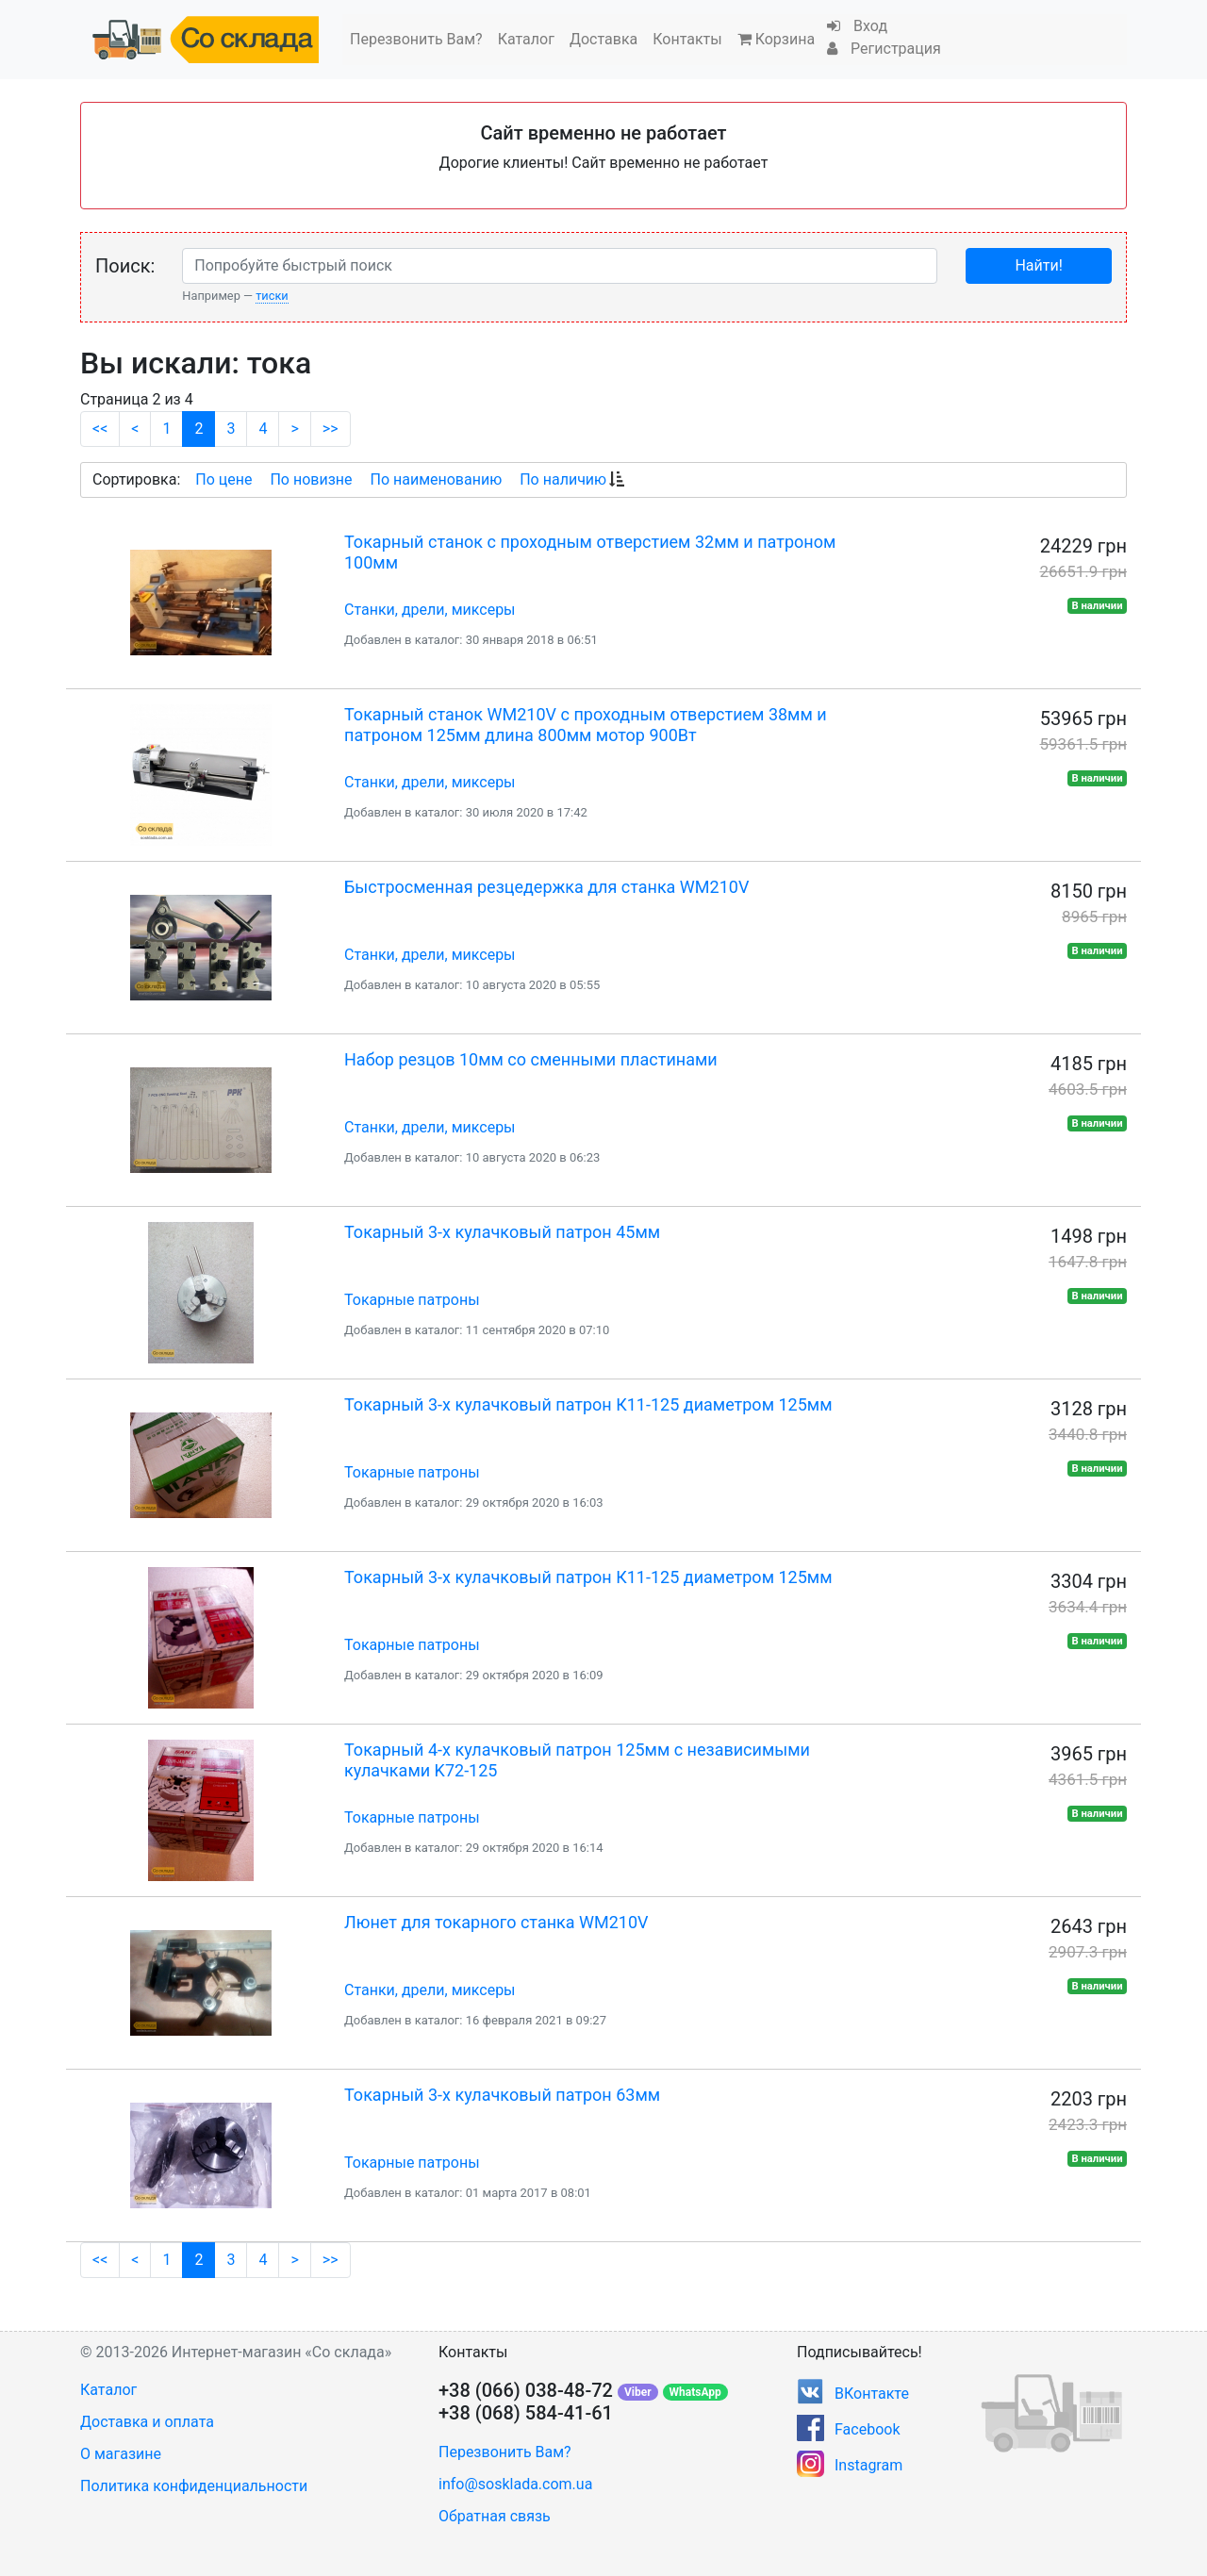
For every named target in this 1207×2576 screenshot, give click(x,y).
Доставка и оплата (147, 2422)
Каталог (526, 39)
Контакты (687, 39)
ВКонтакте (872, 2394)
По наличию (563, 479)
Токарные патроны (412, 1300)
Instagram (868, 2465)
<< (99, 429)
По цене (223, 479)
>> (330, 429)
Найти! (1038, 265)
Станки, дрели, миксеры (430, 610)
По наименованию (436, 479)
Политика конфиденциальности (193, 2486)
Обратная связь (494, 2516)
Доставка (603, 39)
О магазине (120, 2454)
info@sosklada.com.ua (515, 2484)
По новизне (311, 479)
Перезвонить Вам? (416, 39)
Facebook (867, 2429)
